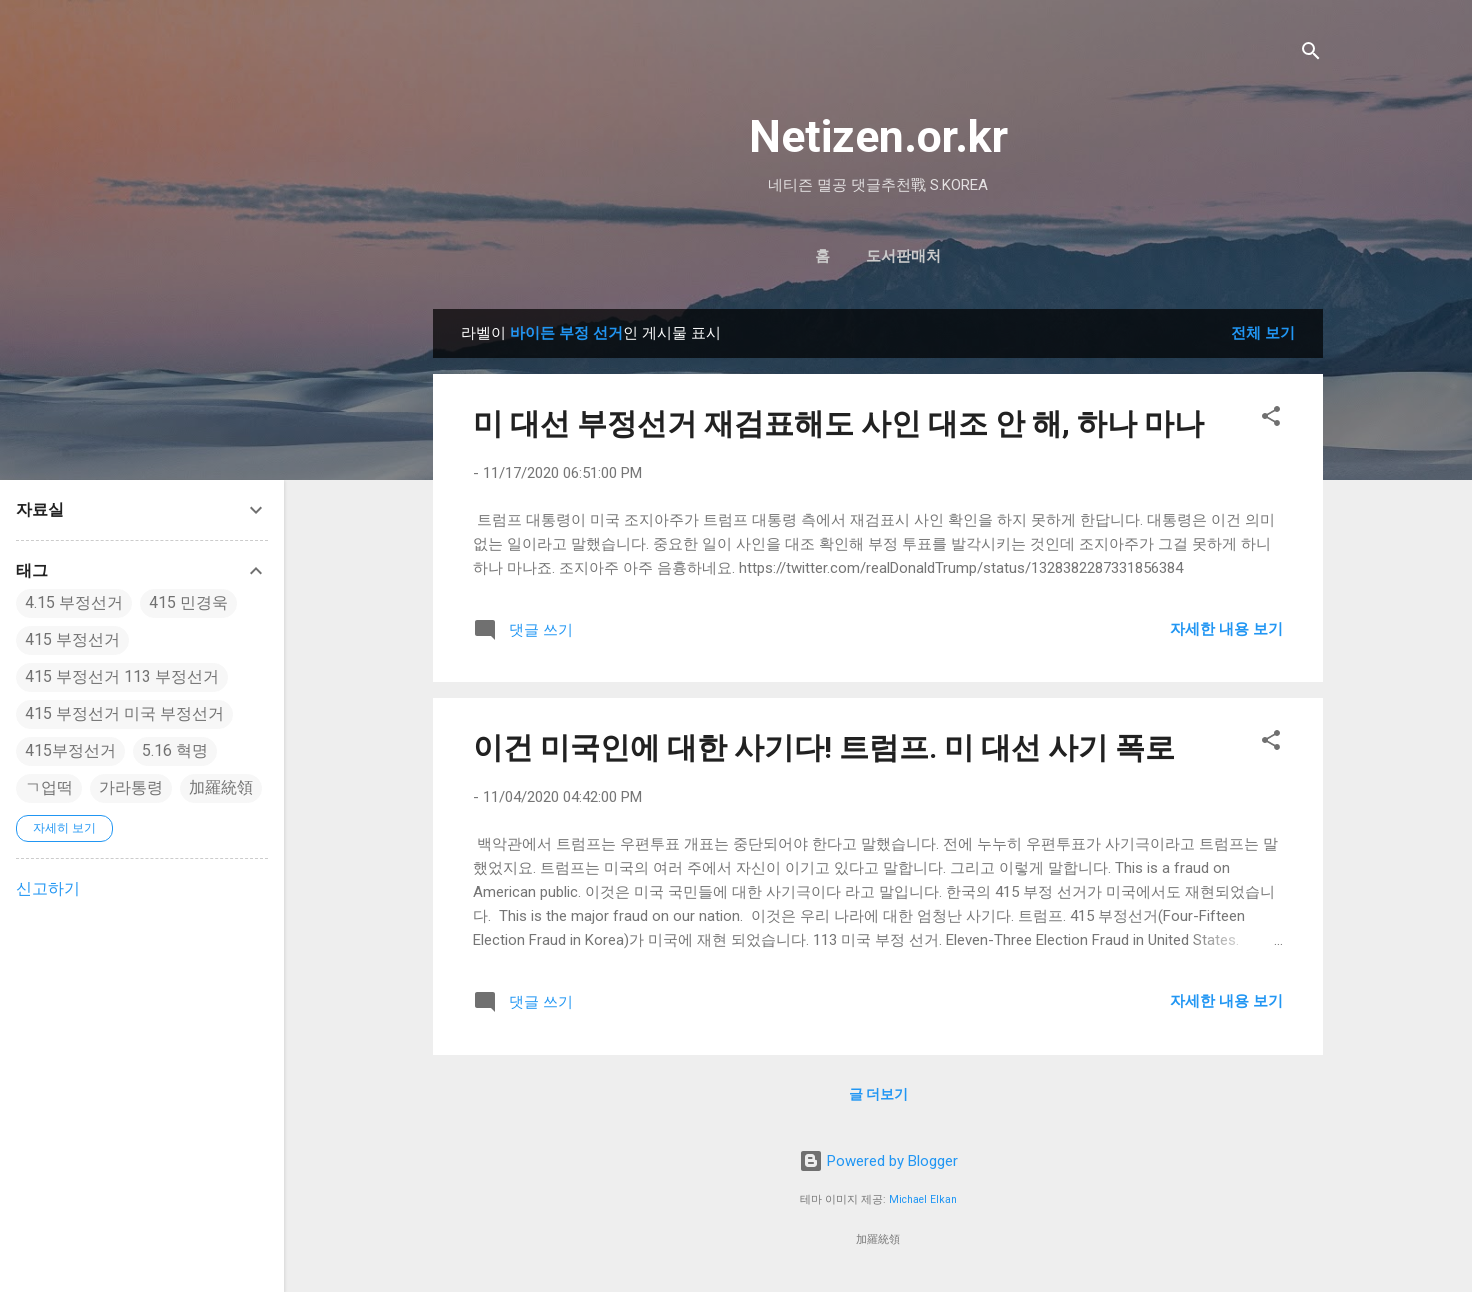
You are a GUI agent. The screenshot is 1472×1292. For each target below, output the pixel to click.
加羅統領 (221, 787)
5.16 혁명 (175, 750)
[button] (1271, 419)
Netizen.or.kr (878, 136)
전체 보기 (1263, 333)
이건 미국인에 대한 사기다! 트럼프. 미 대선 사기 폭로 (824, 747)
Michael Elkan (923, 1199)
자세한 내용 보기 (1226, 629)
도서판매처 (903, 256)
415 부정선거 (72, 639)
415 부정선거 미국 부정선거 (124, 713)
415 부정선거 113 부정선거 (122, 676)
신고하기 (48, 888)
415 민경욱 (188, 602)
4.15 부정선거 (74, 602)
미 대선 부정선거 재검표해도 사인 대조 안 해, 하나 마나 (838, 423)
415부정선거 (70, 750)
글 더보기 (878, 1094)
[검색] (1311, 54)
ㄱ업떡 (49, 787)
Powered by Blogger (878, 1161)
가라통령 (131, 787)
